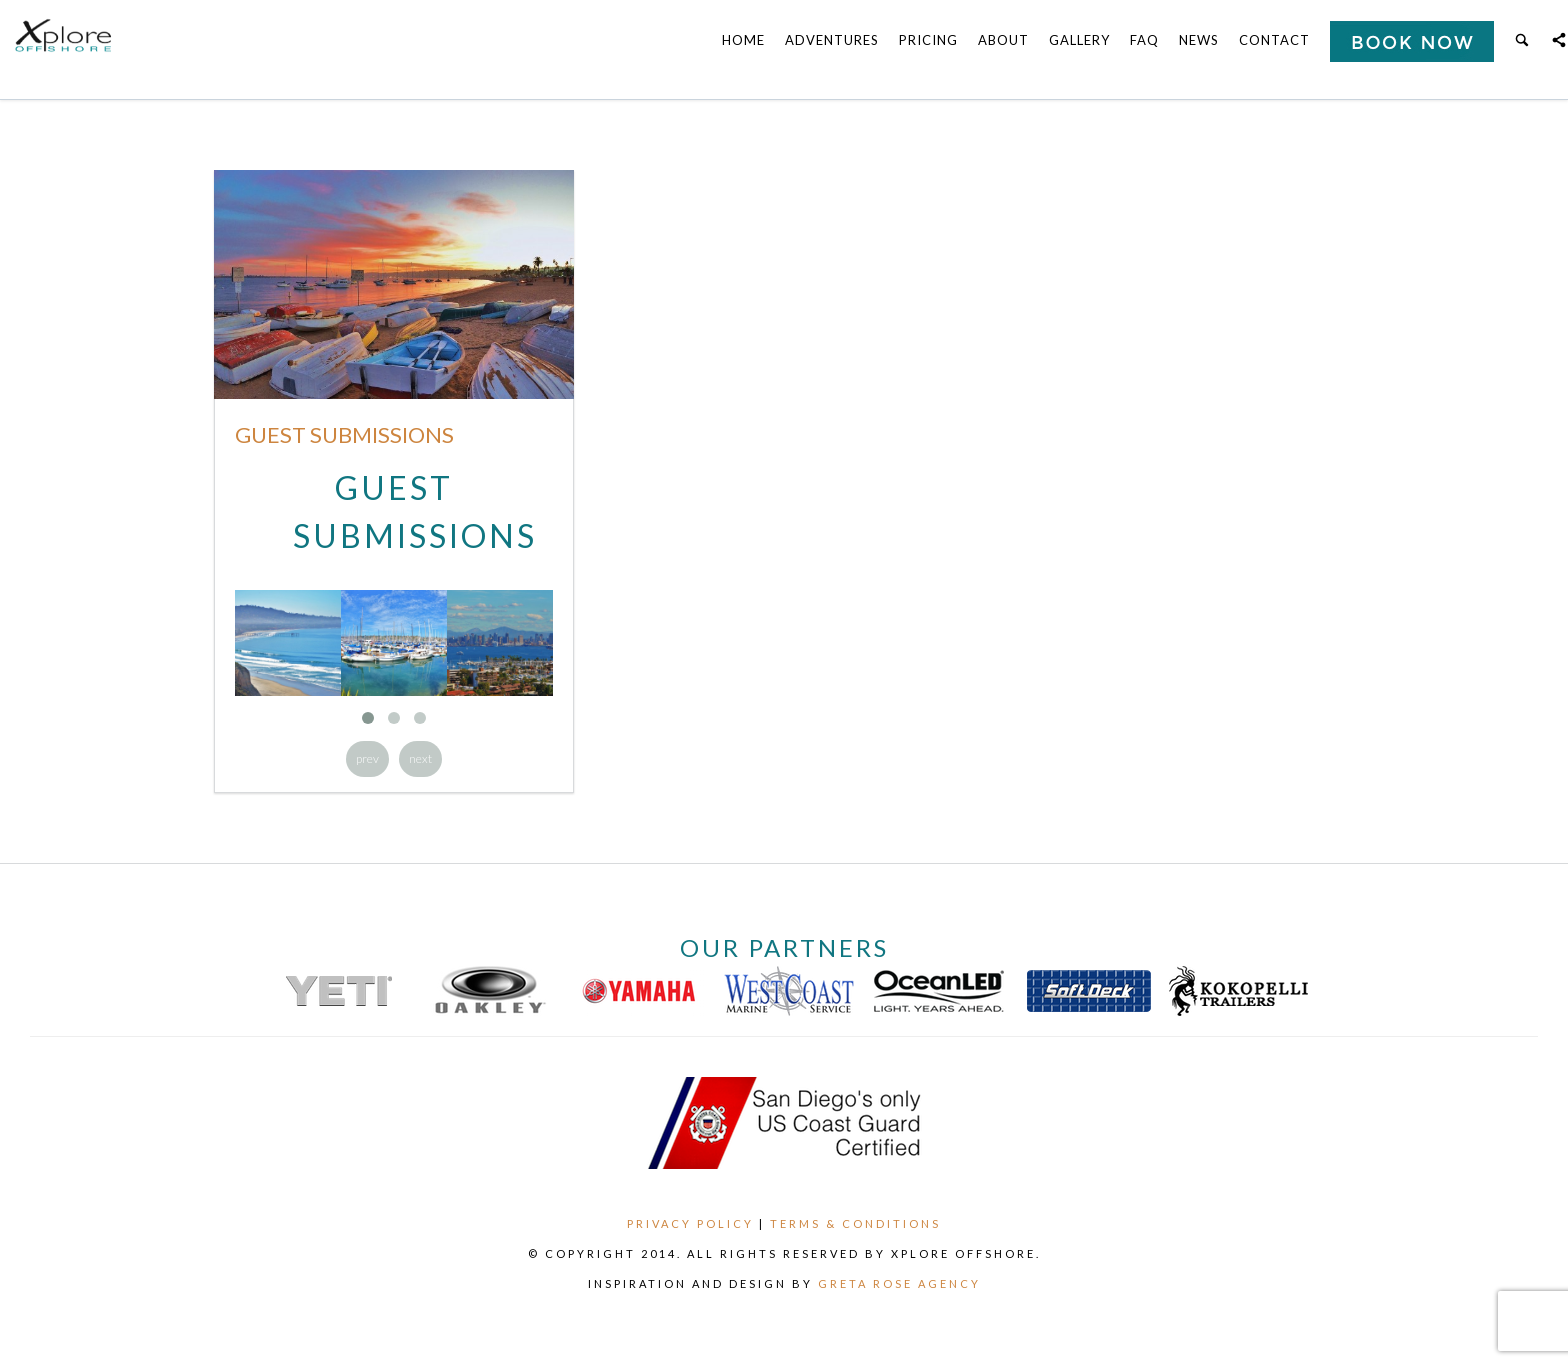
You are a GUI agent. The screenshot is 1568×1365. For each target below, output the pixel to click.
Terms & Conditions (855, 1223)
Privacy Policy (690, 1223)
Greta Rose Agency (899, 1283)
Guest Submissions (344, 434)
